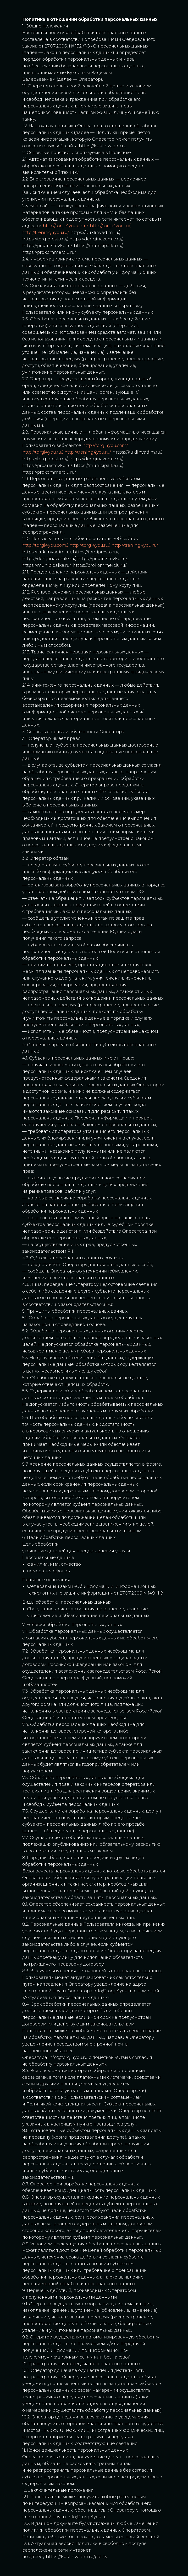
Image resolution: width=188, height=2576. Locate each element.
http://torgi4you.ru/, (110, 225)
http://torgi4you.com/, (66, 225)
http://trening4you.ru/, (45, 232)
